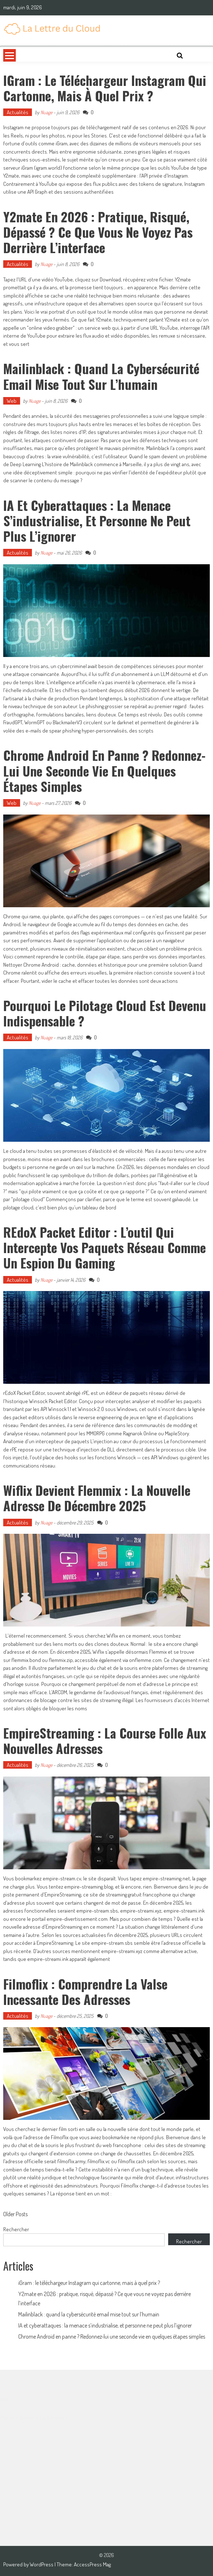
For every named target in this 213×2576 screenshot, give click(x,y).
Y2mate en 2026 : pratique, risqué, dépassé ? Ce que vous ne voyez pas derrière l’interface (98, 232)
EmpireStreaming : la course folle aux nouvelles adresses (104, 1740)
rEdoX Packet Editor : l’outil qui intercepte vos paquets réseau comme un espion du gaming (104, 1247)
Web (11, 400)
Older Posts (15, 2215)
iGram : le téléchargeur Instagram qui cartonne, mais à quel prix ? (104, 88)
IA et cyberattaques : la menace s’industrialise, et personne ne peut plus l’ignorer (96, 520)
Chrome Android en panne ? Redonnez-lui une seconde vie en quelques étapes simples (104, 770)
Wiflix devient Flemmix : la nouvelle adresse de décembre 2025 (96, 1497)
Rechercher (16, 2229)
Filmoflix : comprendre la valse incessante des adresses (85, 1991)
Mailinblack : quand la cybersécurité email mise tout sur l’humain (101, 376)
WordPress (42, 2564)
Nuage (46, 112)
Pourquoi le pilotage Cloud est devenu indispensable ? (104, 1013)
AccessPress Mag (92, 2564)
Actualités (17, 112)
